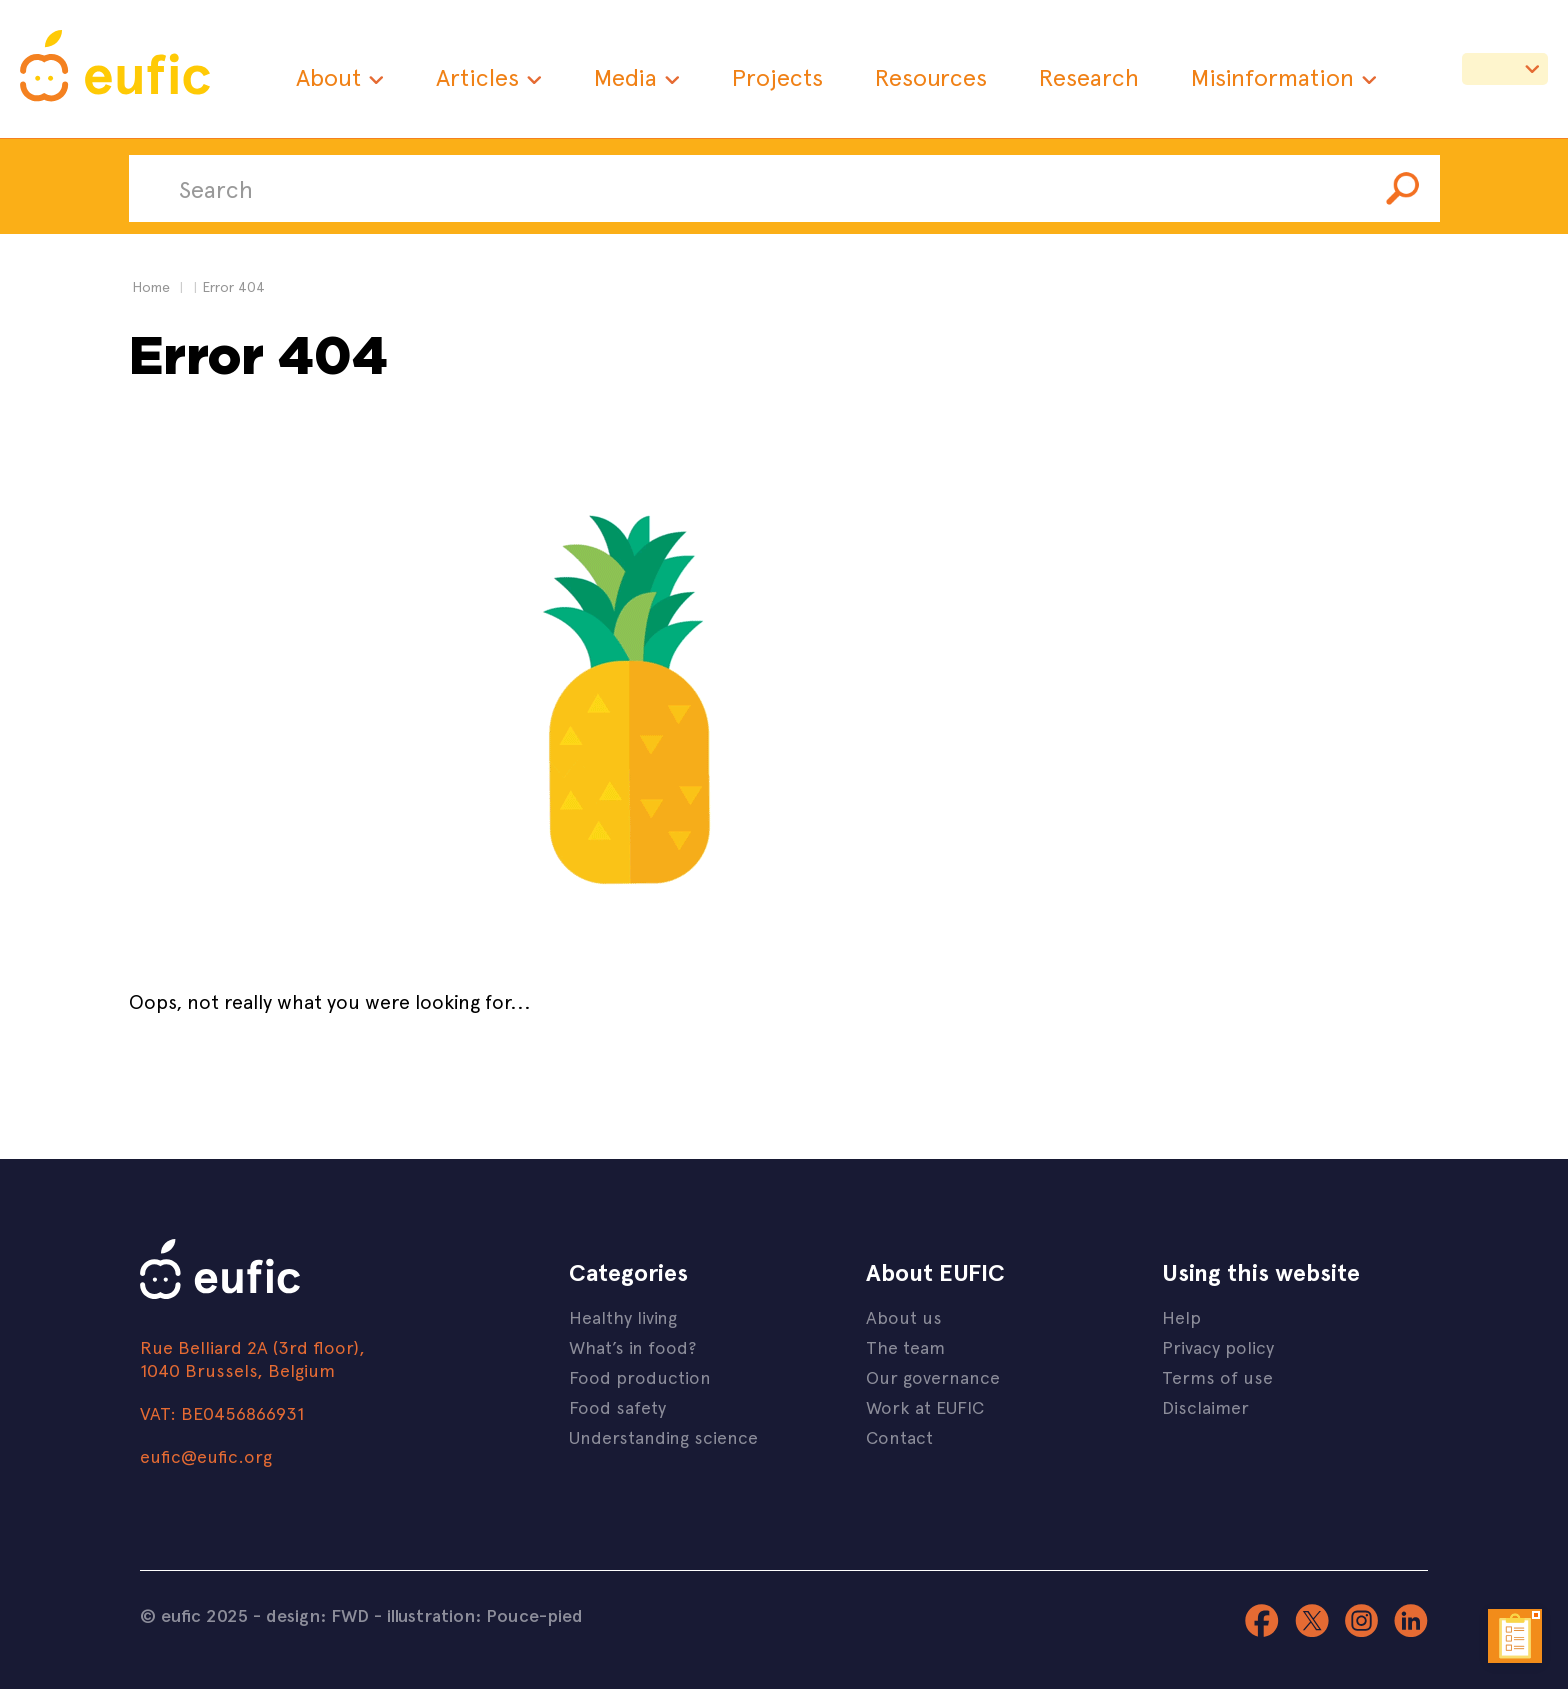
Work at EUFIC (925, 1406)
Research (1089, 76)
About (328, 76)
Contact (899, 1436)
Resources (931, 76)
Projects (777, 76)
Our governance (933, 1376)
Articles (477, 76)
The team (905, 1346)
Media (625, 76)
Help (1181, 1316)
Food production (640, 1376)
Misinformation (1272, 76)
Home (151, 286)
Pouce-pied (534, 1615)
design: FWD (317, 1615)
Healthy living (623, 1316)
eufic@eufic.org (206, 1455)
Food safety (617, 1406)
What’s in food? (632, 1346)
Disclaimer (1205, 1406)
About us (904, 1316)
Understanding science (663, 1436)
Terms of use (1217, 1376)
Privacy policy (1218, 1346)
